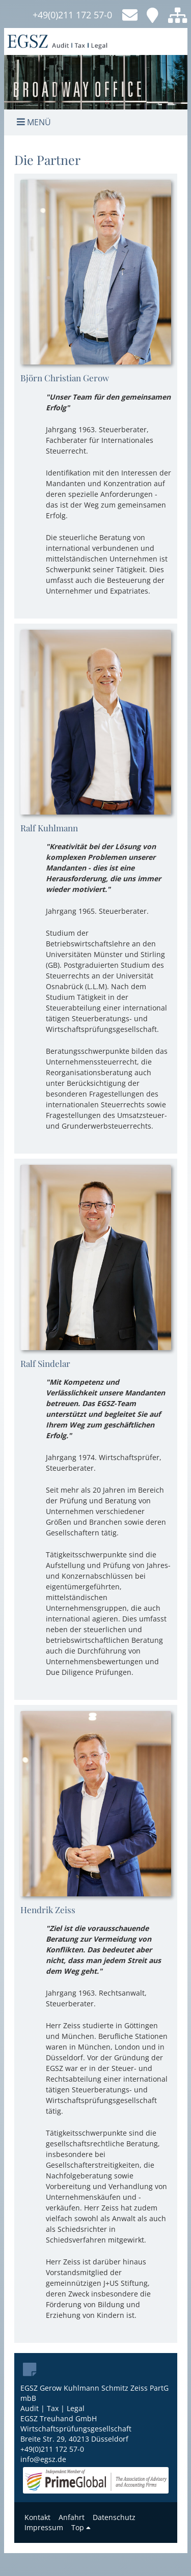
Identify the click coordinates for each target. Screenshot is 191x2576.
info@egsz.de (43, 2459)
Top (81, 2527)
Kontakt (37, 2517)
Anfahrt (72, 2517)
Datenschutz (114, 2517)
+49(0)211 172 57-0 (72, 15)
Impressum (43, 2527)
